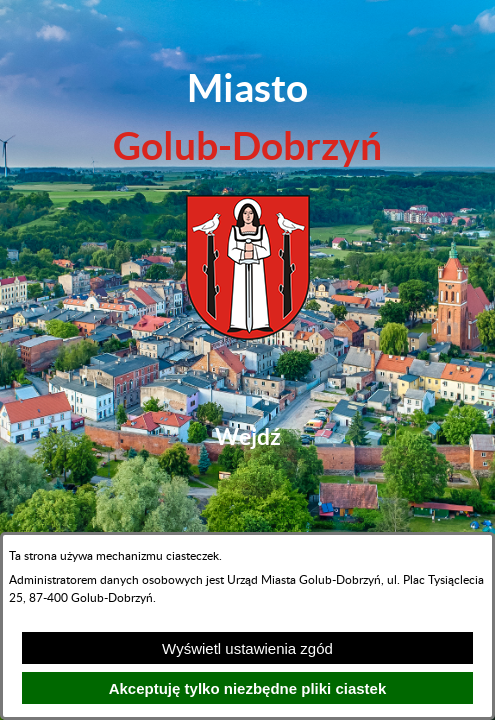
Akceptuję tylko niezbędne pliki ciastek (248, 688)
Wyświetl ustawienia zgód (247, 648)
